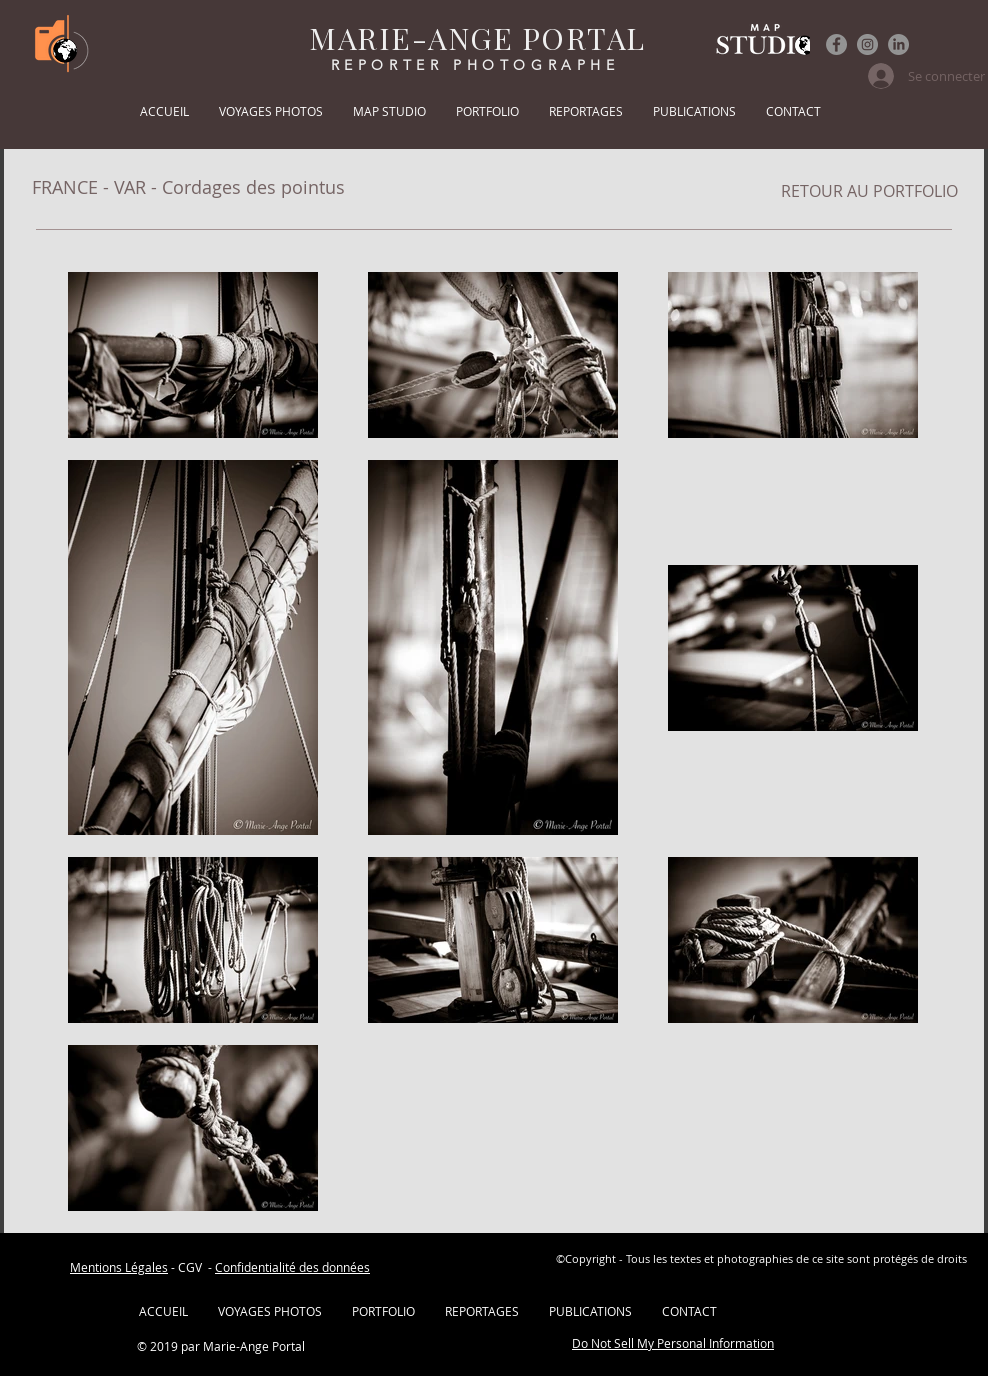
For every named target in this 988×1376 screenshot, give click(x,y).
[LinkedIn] (898, 44)
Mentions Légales (119, 1267)
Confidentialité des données (292, 1267)
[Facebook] (836, 44)
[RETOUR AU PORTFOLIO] (869, 191)
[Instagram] (867, 44)
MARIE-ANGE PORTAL (477, 38)
